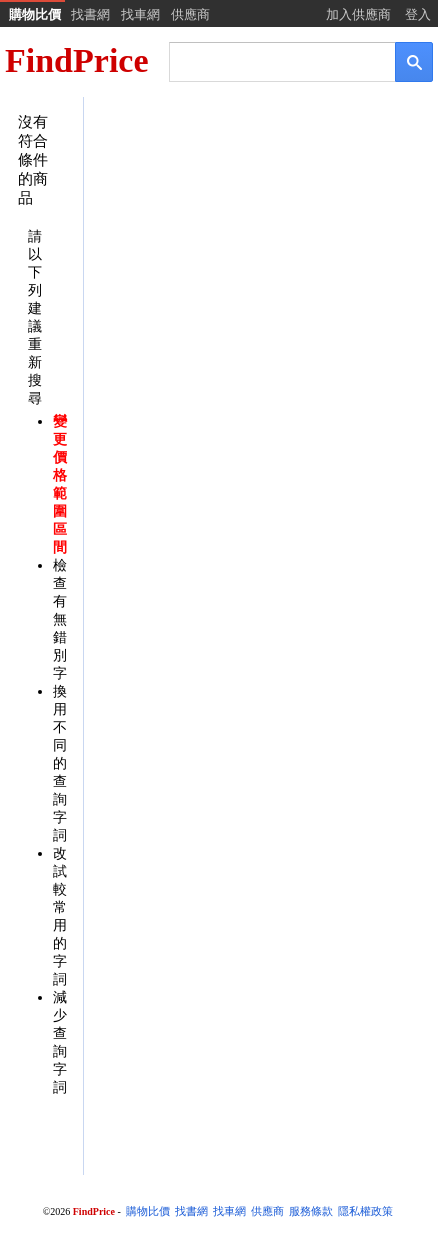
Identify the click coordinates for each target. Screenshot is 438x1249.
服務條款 (311, 1211)
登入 (418, 14)
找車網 (140, 14)
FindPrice (77, 60)
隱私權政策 (365, 1211)
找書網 (90, 14)
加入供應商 (358, 14)
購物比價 (35, 14)
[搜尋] (268, 60)
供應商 (190, 14)
